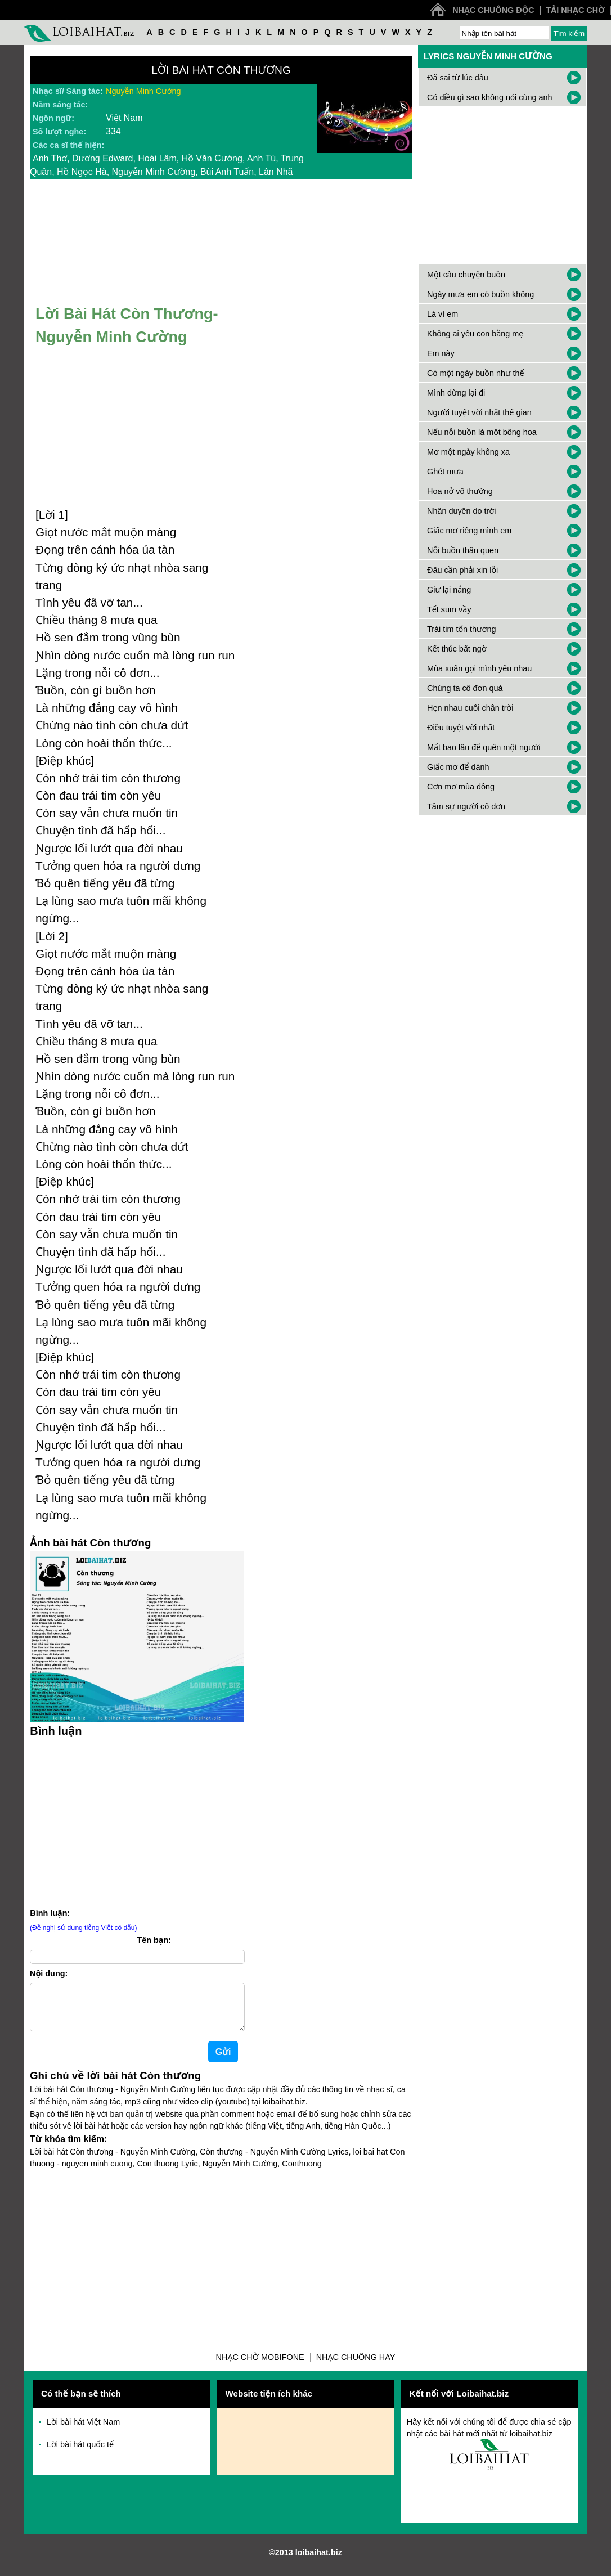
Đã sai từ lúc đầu (457, 77)
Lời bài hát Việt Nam (83, 2430)
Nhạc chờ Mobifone (260, 2366)
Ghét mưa (445, 471)
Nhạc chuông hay (356, 2366)
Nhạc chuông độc (493, 10)
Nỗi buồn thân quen (462, 550)
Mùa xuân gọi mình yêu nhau (479, 668)
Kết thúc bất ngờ (457, 648)
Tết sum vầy (449, 609)
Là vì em (442, 313)
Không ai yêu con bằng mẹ (475, 333)
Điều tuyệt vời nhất (461, 727)
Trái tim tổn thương (461, 629)
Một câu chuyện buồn (466, 274)
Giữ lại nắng (449, 589)
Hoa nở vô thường (460, 491)
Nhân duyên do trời (461, 510)
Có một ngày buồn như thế (475, 373)
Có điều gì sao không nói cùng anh (489, 97)
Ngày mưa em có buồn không (480, 294)
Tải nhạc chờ (575, 10)
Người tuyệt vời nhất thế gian (479, 412)
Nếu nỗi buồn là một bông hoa (482, 432)
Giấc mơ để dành (458, 766)
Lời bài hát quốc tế (80, 2453)
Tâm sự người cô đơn (466, 806)
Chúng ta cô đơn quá (464, 688)
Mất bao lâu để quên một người (483, 747)
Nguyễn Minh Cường (143, 91)
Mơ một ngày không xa (468, 451)
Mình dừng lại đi (456, 392)
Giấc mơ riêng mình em (469, 530)
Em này (441, 353)
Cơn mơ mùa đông (461, 786)
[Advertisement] (136, 1821)
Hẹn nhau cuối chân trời (470, 707)
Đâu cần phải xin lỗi (462, 570)
